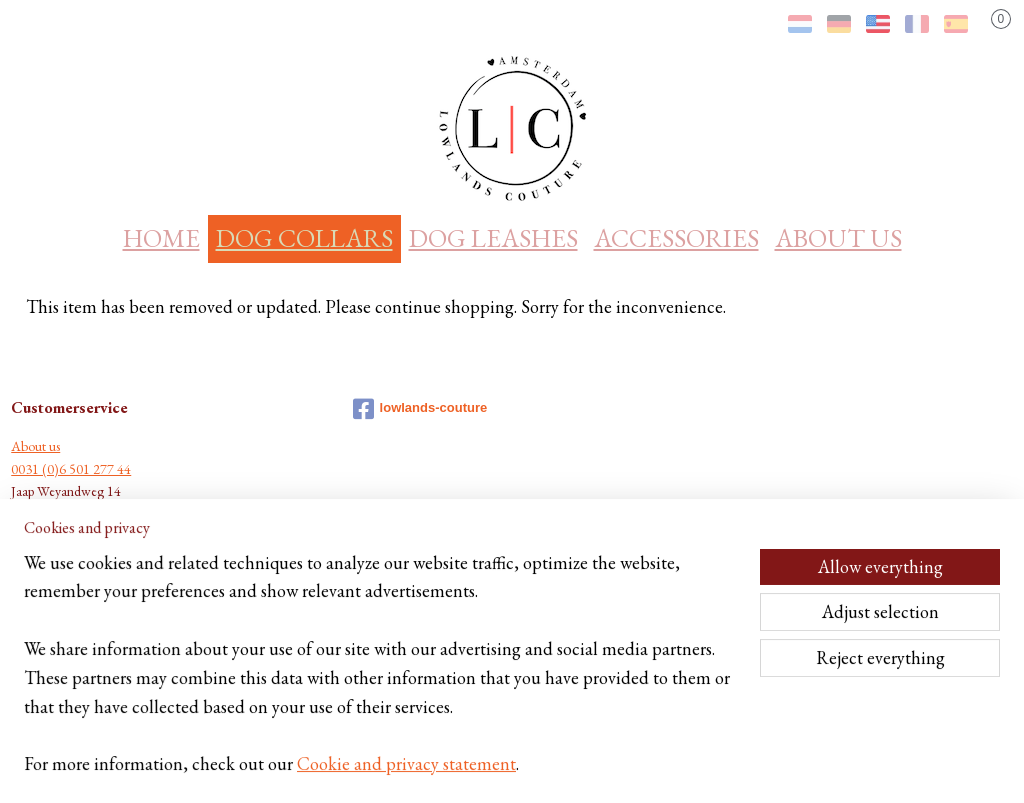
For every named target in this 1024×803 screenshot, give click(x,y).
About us (35, 446)
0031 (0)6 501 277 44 (71, 469)
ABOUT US (838, 238)
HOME (161, 238)
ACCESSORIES (676, 238)
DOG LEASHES (493, 238)
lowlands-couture (420, 409)
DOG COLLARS (304, 238)
